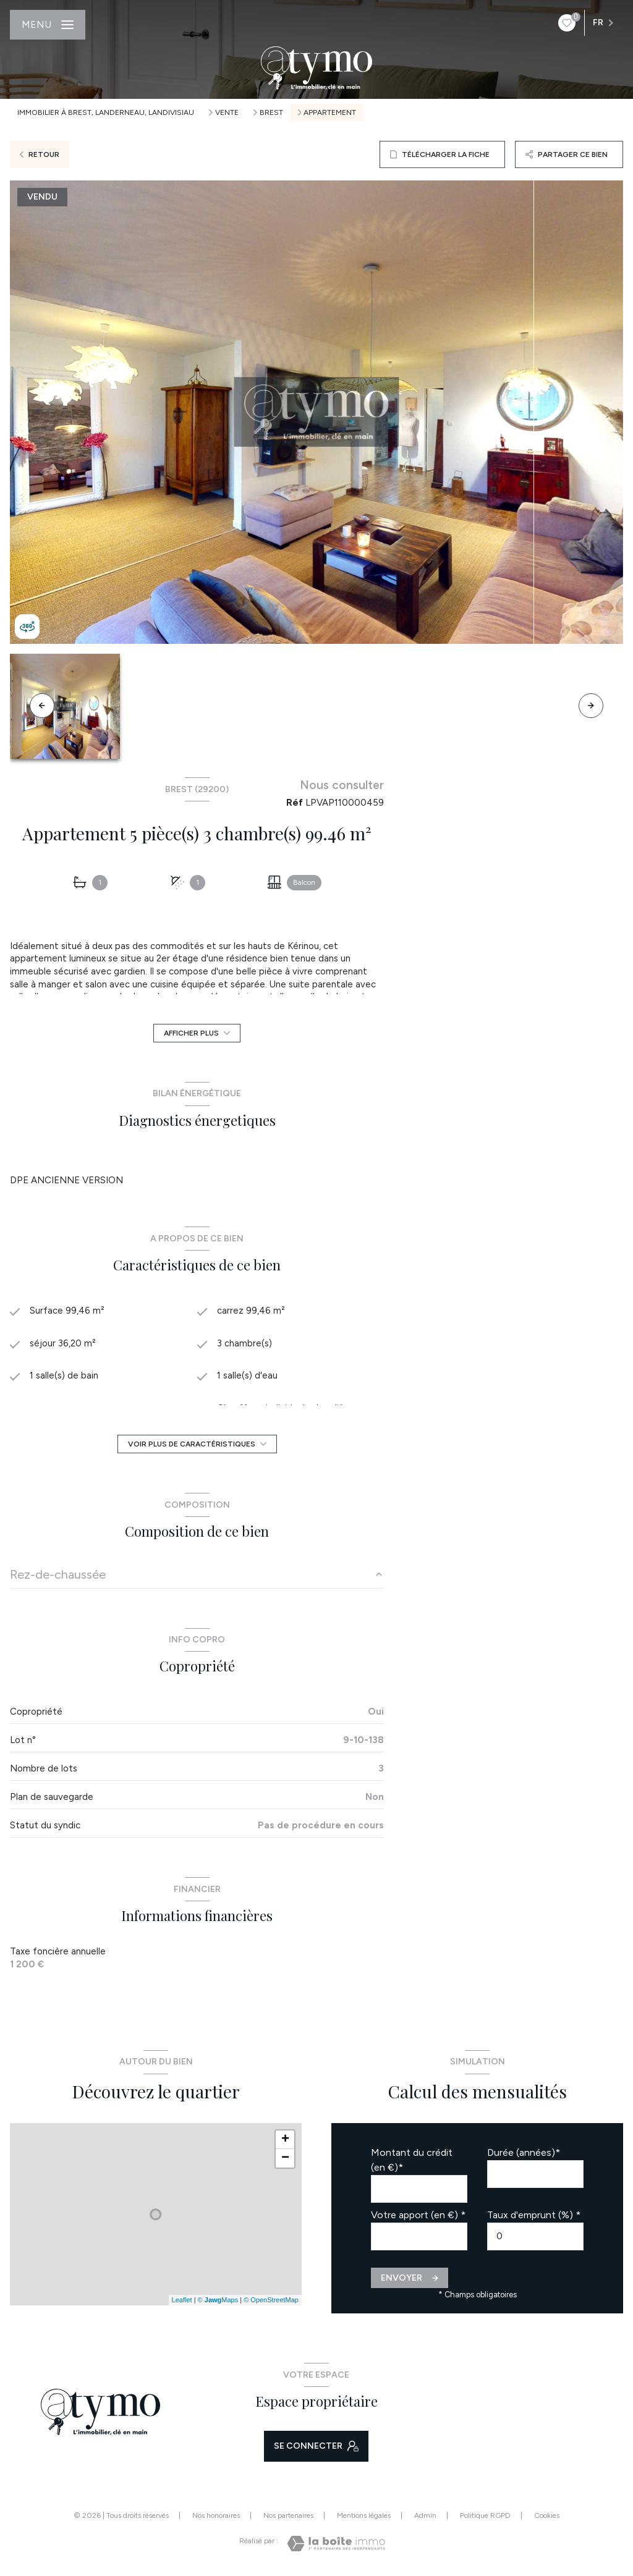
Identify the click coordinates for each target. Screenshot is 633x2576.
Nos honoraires (216, 2515)
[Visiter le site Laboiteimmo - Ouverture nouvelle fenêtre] (336, 2543)
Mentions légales (364, 2515)
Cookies (546, 2516)
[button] (591, 705)
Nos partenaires (288, 2515)
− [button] (285, 2158)
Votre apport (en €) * (418, 2215)
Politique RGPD (485, 2515)
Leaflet (182, 2300)
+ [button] (285, 2139)
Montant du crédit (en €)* (411, 2160)
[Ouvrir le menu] (47, 25)
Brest (271, 112)
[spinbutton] (535, 2236)
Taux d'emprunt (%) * (533, 2215)
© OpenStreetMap (271, 2300)
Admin (425, 2515)
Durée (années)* (523, 2152)
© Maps (218, 2300)
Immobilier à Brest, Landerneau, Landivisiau (105, 112)
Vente (227, 112)
